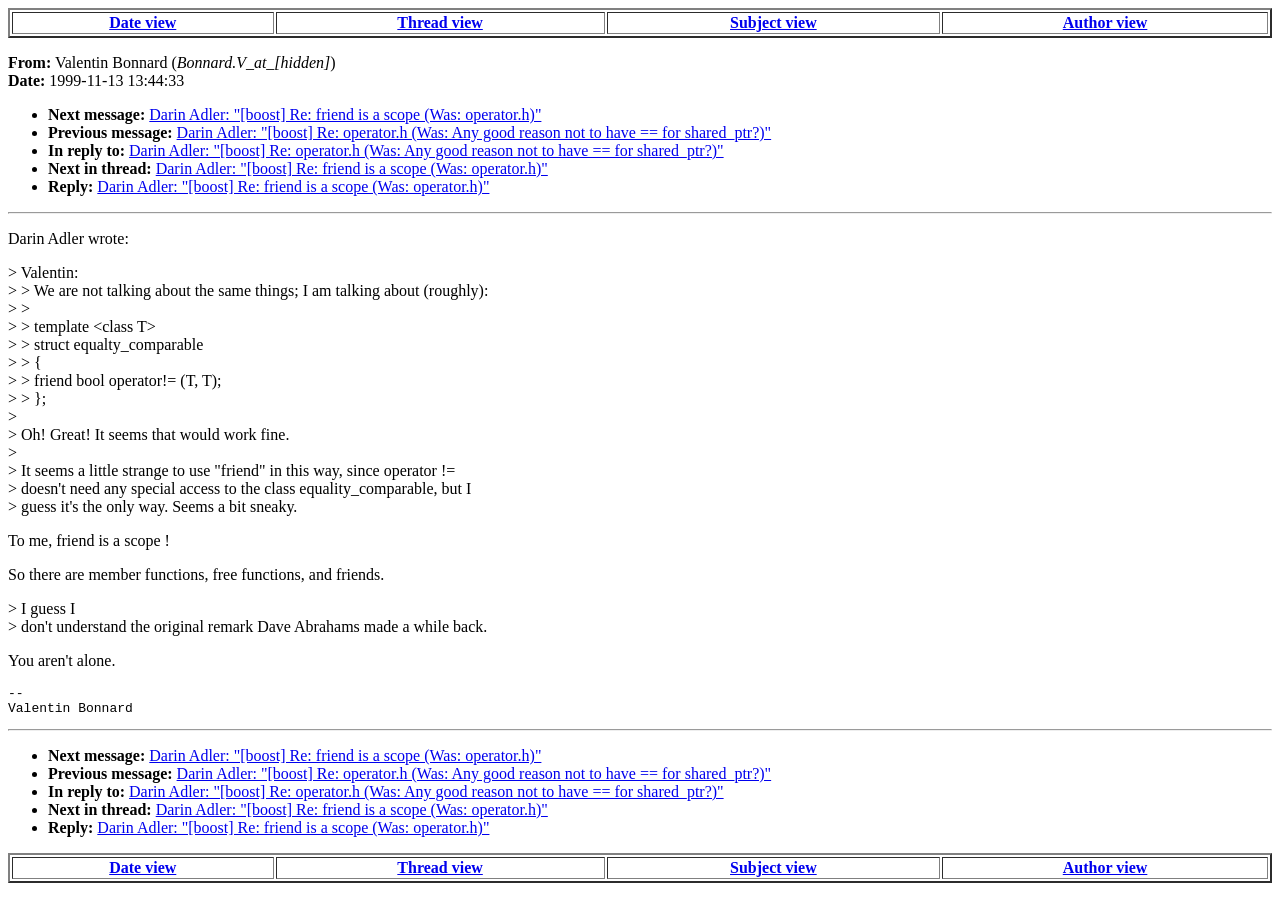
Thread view (439, 22)
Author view (1105, 22)
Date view (142, 22)
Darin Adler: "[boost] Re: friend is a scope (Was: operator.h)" (345, 114)
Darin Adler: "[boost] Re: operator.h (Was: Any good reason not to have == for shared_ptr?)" (474, 132)
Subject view (773, 22)
